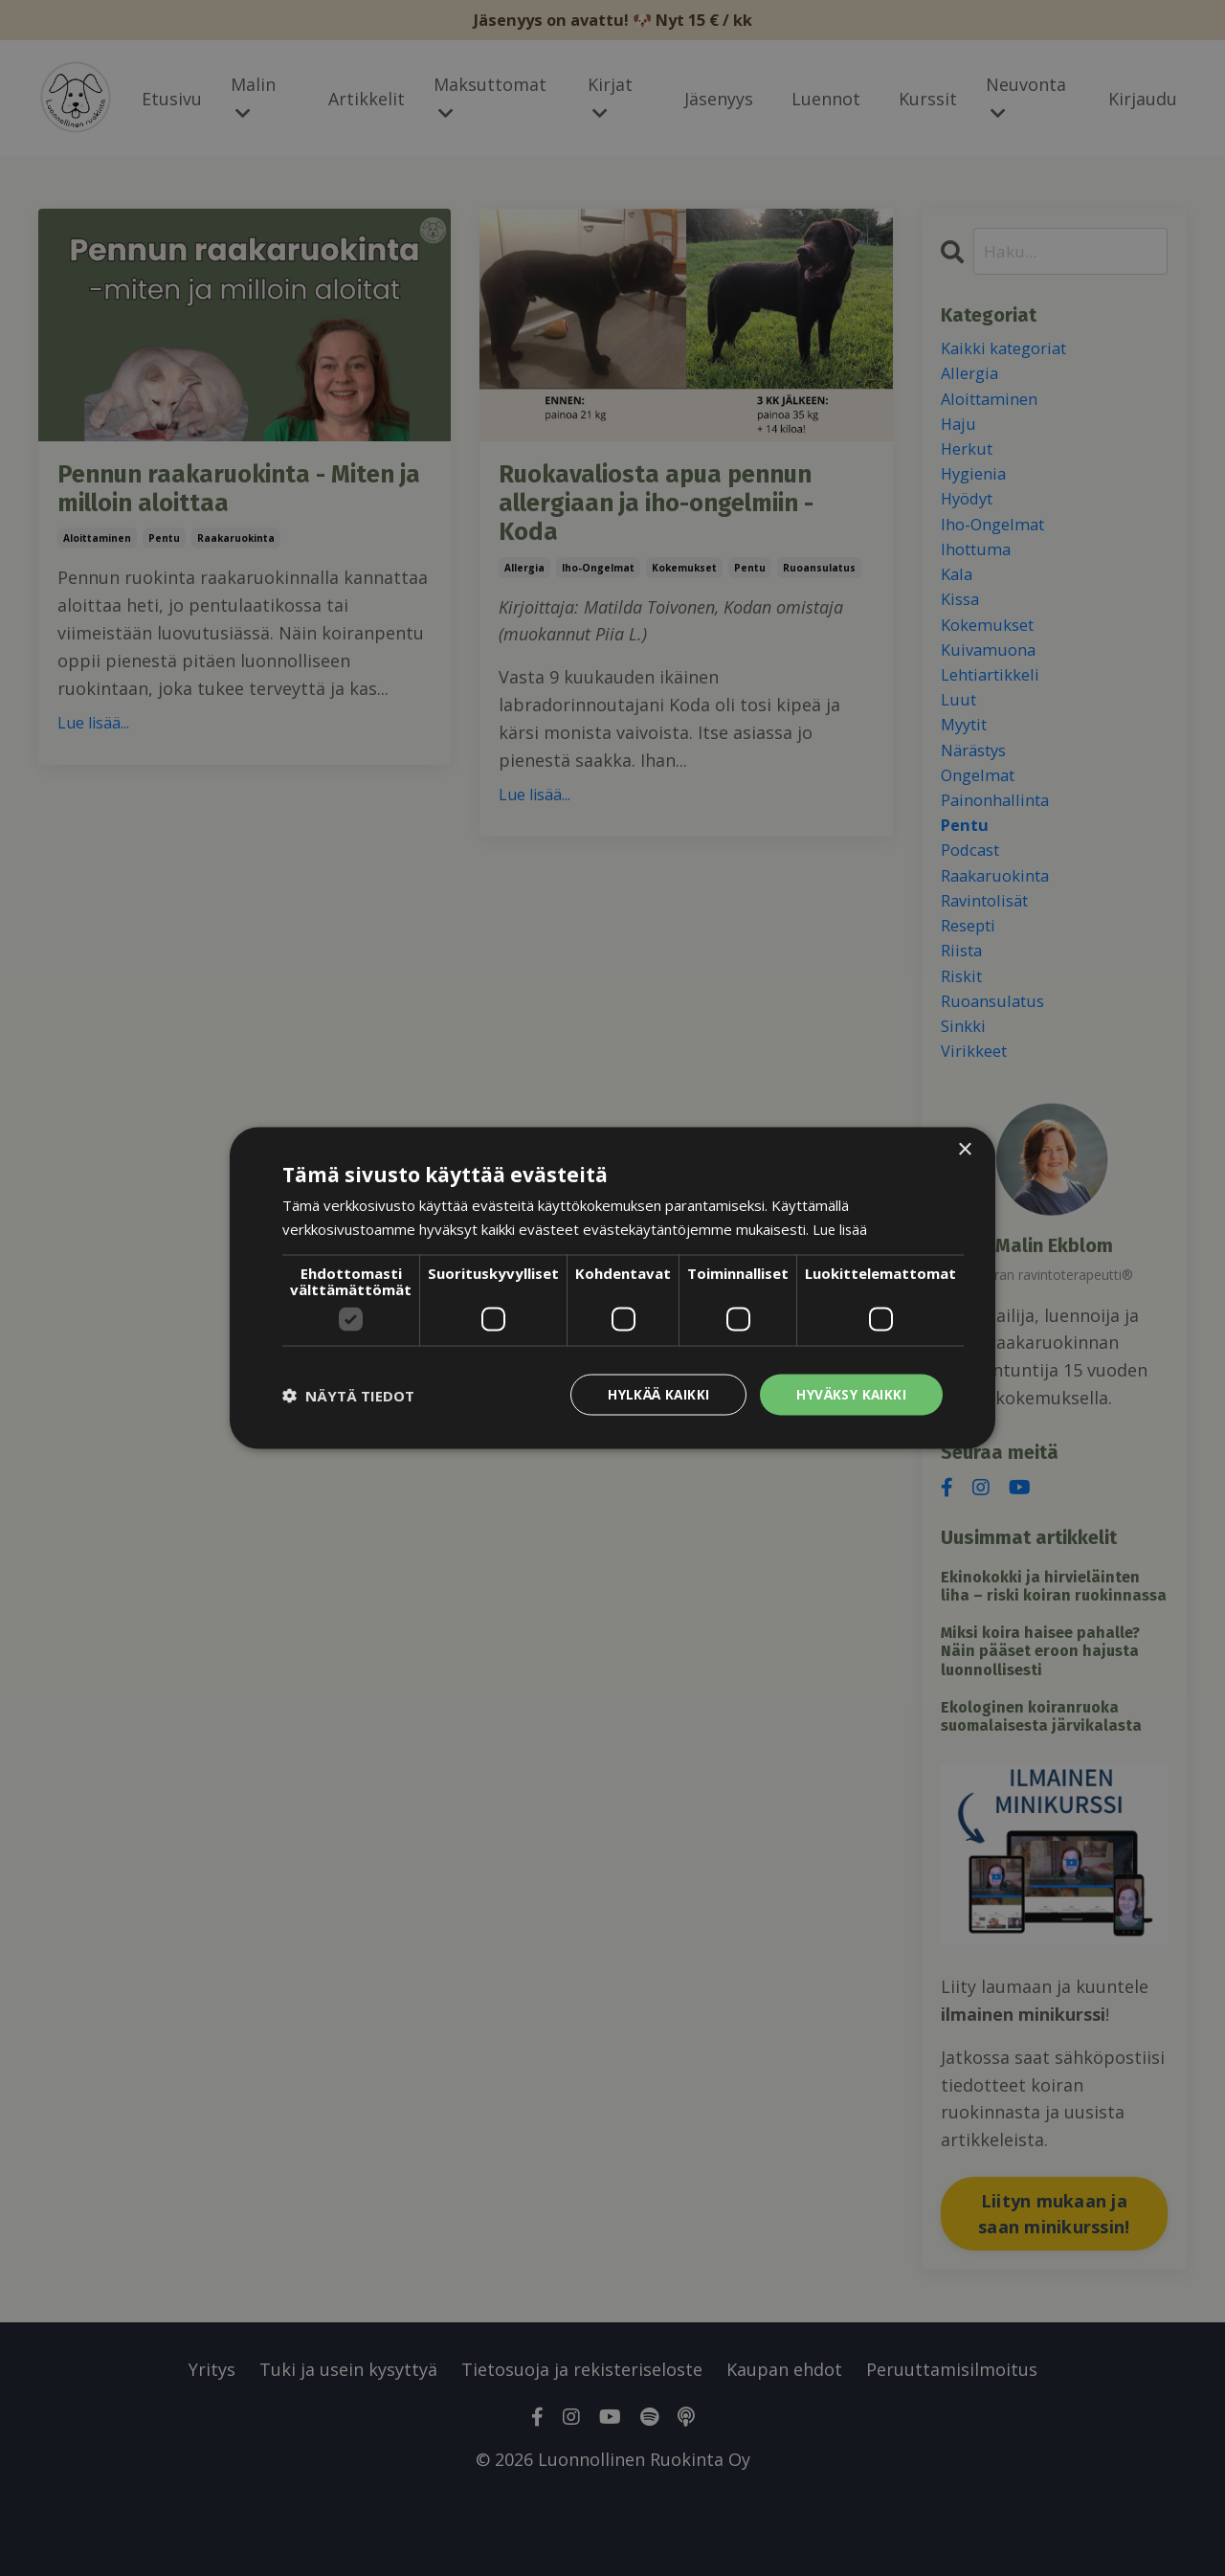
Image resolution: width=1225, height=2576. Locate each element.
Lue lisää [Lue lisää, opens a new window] (841, 1227)
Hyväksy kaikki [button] (850, 1394)
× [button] (964, 1148)
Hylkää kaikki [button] (657, 1394)
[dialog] (612, 1288)
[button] (348, 1394)
